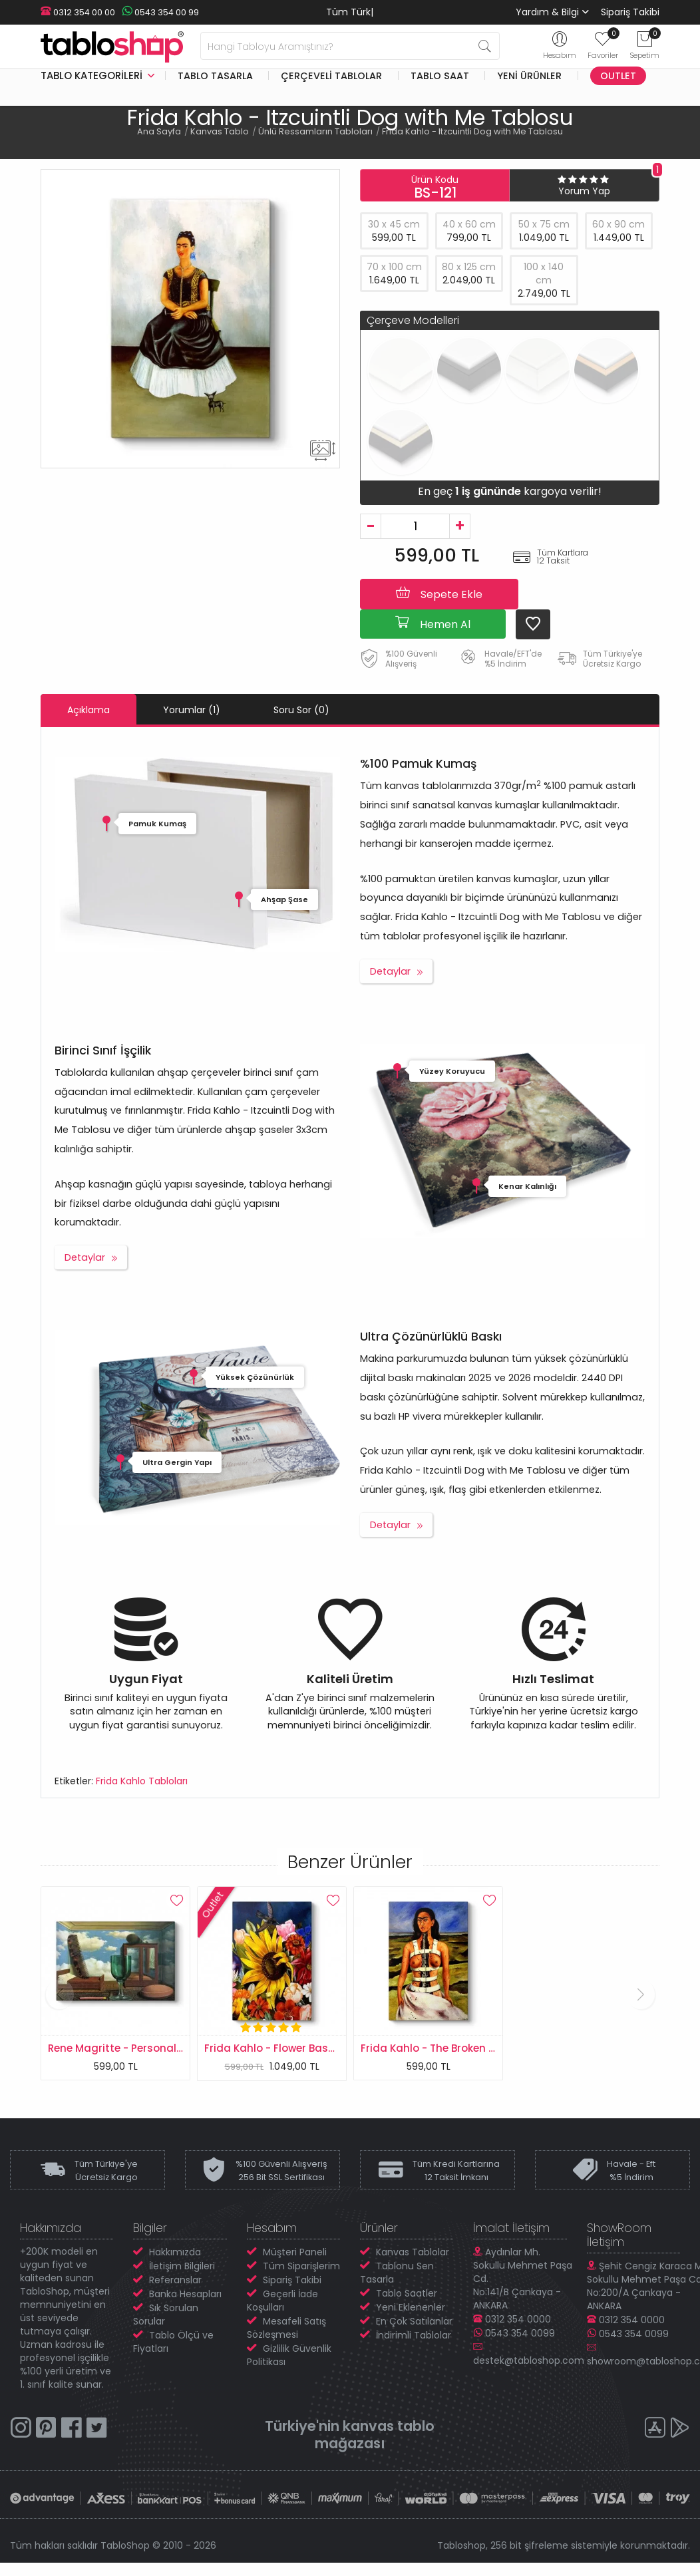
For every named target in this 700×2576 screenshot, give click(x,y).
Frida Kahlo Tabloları (142, 1781)
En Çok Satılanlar (414, 2321)
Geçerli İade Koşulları (282, 2300)
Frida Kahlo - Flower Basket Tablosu (296, 2048)
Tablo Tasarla (215, 75)
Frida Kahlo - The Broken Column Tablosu (467, 2048)
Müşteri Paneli (295, 2252)
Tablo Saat (440, 75)
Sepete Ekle (439, 593)
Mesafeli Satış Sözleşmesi (286, 2328)
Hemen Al (432, 623)
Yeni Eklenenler (410, 2307)
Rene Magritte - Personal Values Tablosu (153, 2048)
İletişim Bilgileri (182, 2266)
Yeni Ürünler (529, 75)
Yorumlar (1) (191, 710)
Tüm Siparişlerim (301, 2266)
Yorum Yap (584, 191)
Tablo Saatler (406, 2293)
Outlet (618, 75)
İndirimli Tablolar (413, 2335)
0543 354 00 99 (160, 12)
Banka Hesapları (185, 2294)
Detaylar (390, 971)
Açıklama (88, 710)
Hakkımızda (175, 2252)
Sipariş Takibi (630, 12)
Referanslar (175, 2280)
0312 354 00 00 (78, 12)
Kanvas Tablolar (412, 2252)
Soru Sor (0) (301, 710)
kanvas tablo (389, 2426)
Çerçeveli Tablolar (331, 75)
